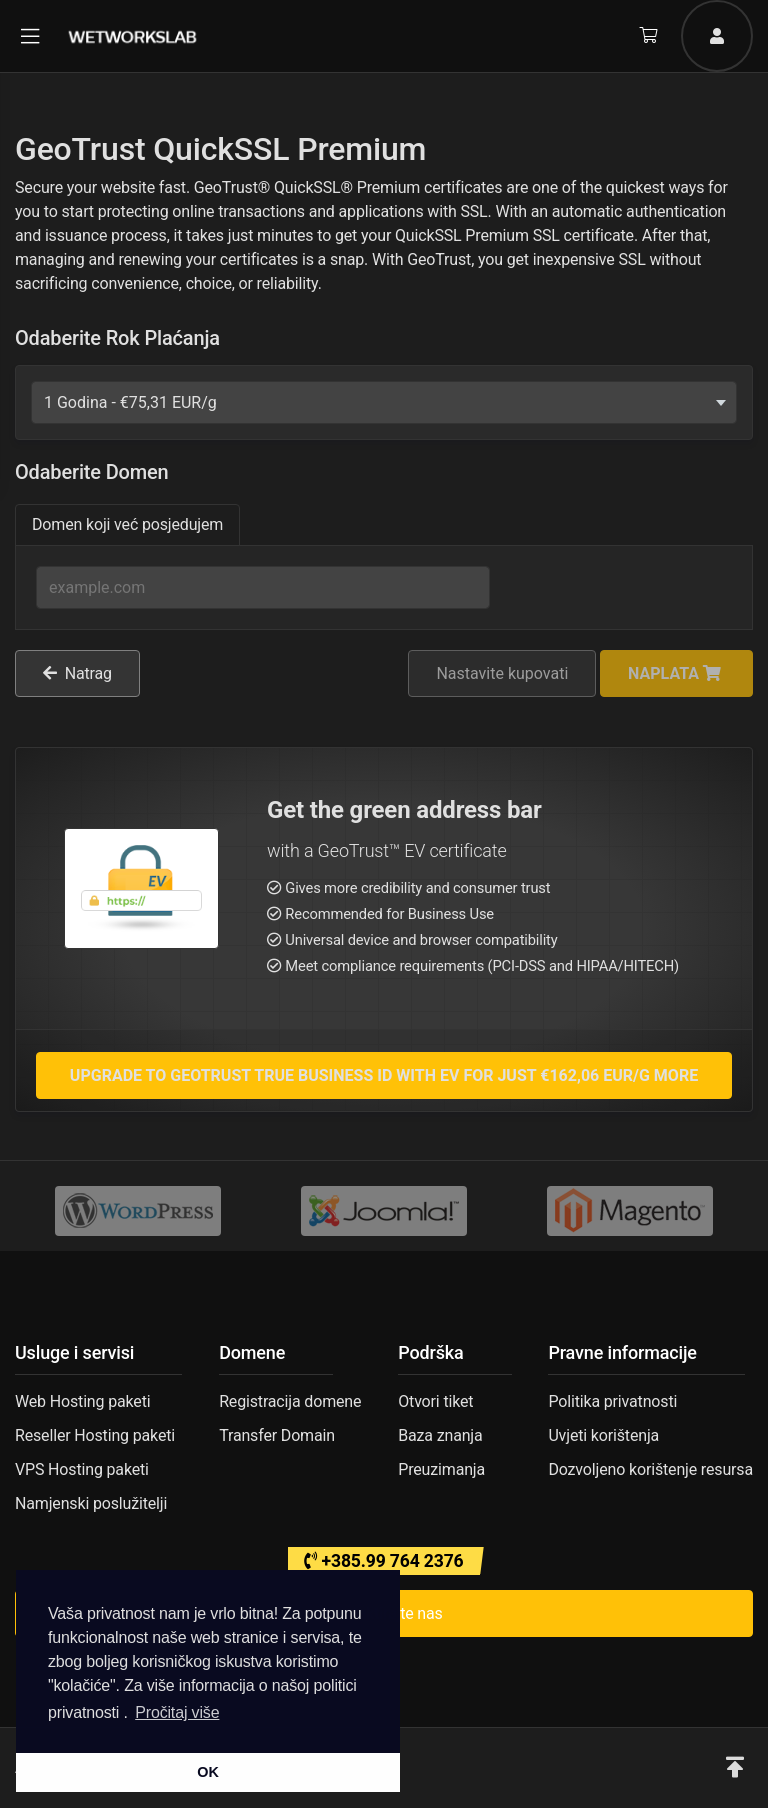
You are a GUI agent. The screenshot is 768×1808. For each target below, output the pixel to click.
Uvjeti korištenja (603, 1435)
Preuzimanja (441, 1469)
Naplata (674, 673)
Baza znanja (440, 1435)
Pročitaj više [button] (177, 1712)
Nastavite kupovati (502, 673)
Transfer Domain (277, 1435)
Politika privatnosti (612, 1401)
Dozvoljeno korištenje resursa (650, 1469)
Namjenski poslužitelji (91, 1503)
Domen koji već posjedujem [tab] (127, 524)
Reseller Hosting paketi (95, 1435)
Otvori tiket (435, 1401)
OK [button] (207, 1772)
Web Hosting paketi (82, 1401)
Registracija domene (290, 1401)
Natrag (77, 673)
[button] (735, 1768)
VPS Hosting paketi (82, 1469)
